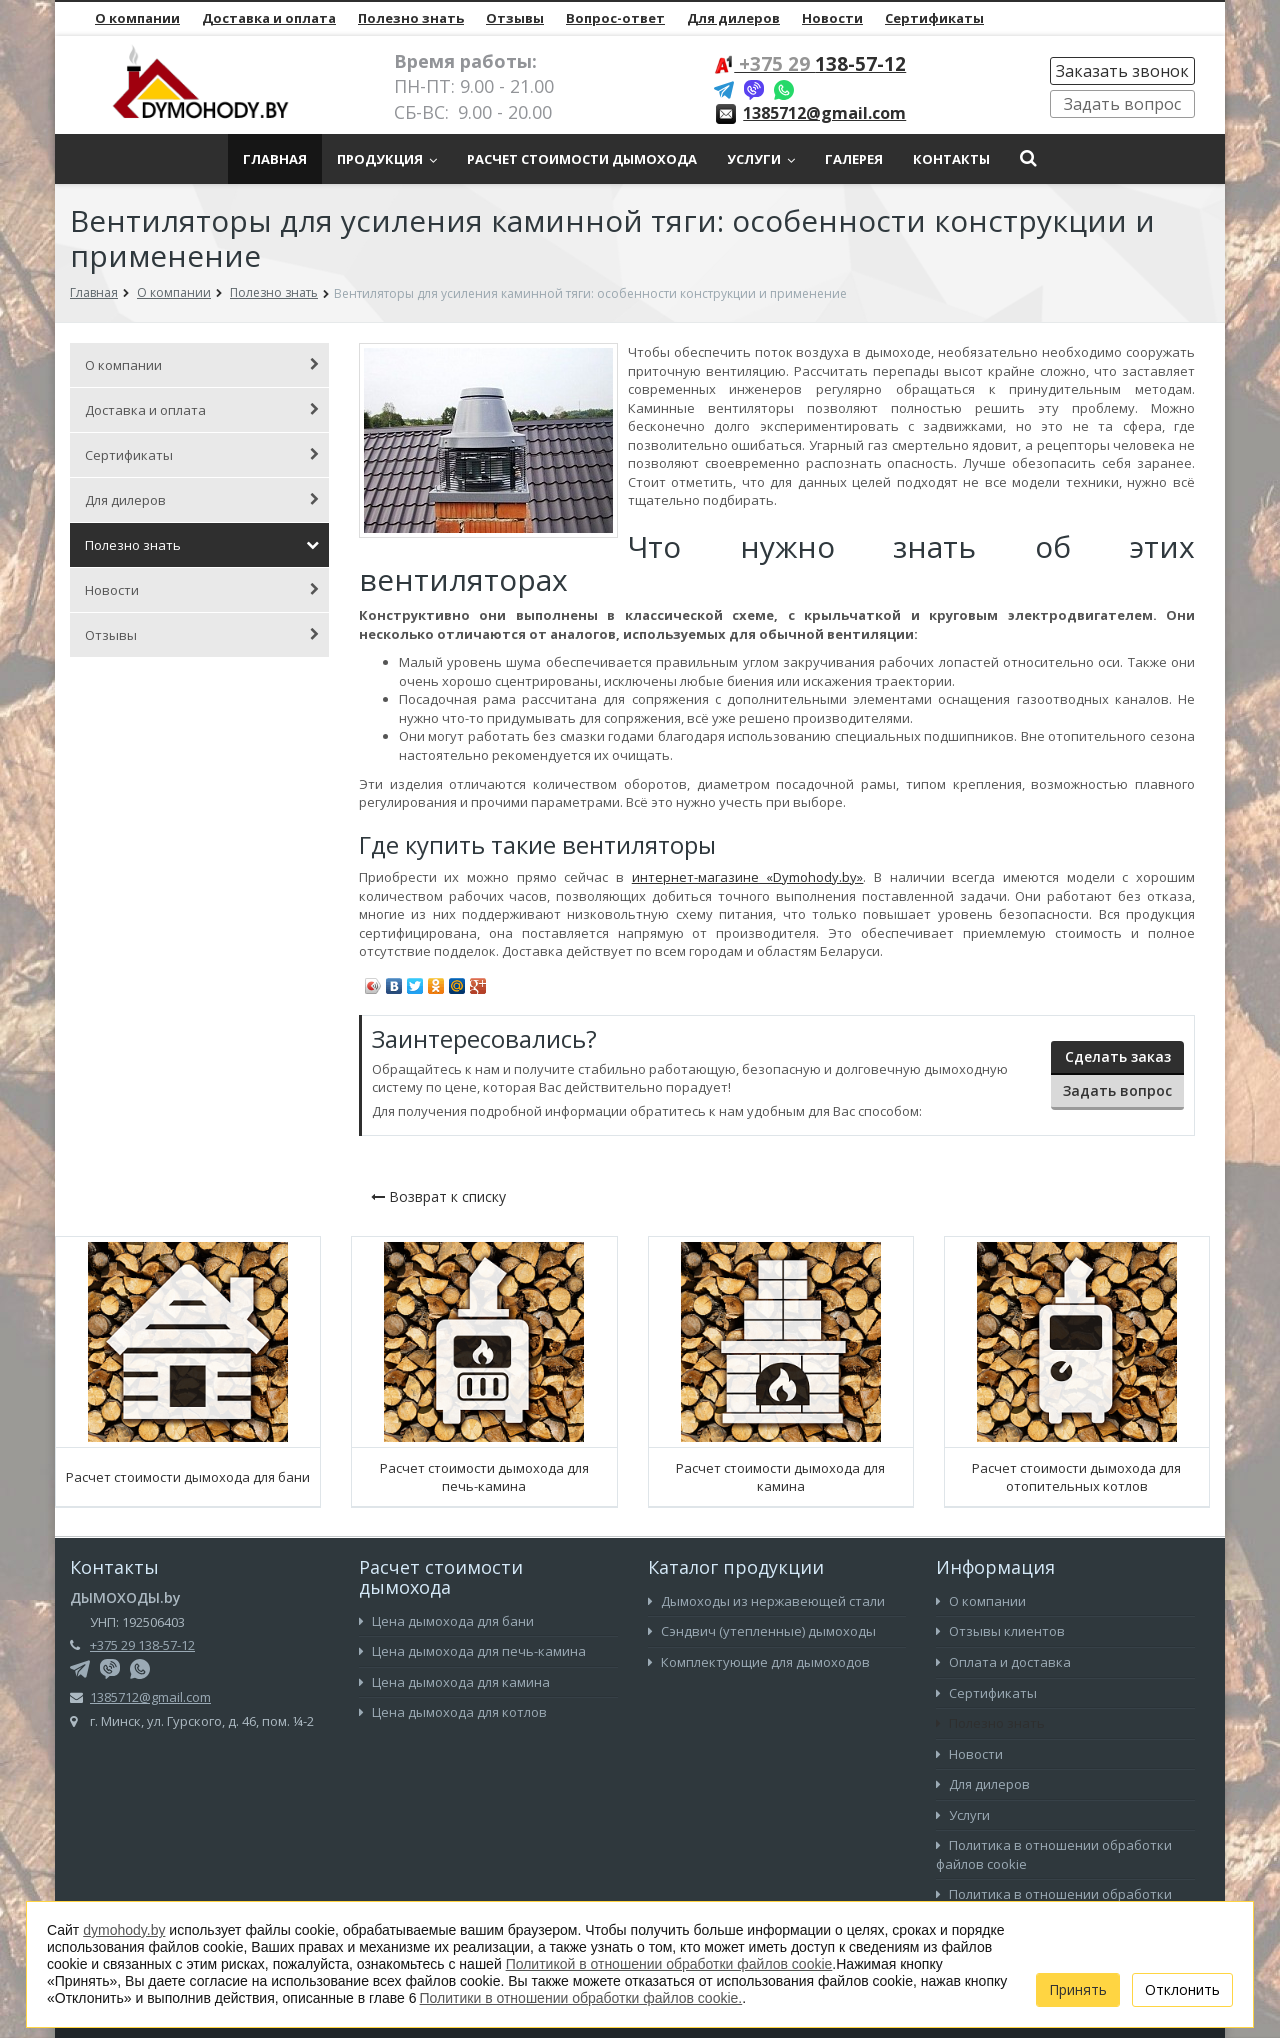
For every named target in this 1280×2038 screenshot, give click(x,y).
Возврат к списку (438, 1196)
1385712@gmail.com (824, 113)
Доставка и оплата (269, 18)
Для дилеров (733, 18)
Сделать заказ (1118, 1056)
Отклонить (1182, 1989)
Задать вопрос (1122, 104)
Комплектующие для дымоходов (759, 1662)
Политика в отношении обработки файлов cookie (1054, 1854)
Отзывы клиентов (1000, 1631)
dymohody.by (124, 1930)
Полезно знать (411, 18)
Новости (832, 18)
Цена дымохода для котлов (453, 1712)
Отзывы (515, 18)
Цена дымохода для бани (446, 1621)
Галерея (854, 159)
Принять (1078, 1989)
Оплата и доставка (1003, 1662)
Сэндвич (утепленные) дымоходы (762, 1631)
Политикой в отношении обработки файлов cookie (669, 1964)
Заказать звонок (1122, 71)
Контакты (951, 159)
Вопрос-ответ (615, 18)
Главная (275, 159)
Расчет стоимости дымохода (582, 159)
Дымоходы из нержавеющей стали (766, 1601)
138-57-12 (820, 64)
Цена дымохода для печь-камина (472, 1651)
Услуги (761, 159)
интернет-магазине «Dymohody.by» (748, 877)
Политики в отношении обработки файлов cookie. (581, 1998)
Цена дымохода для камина (454, 1682)
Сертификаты (934, 18)
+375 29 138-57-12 (142, 1645)
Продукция (387, 159)
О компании (137, 18)
